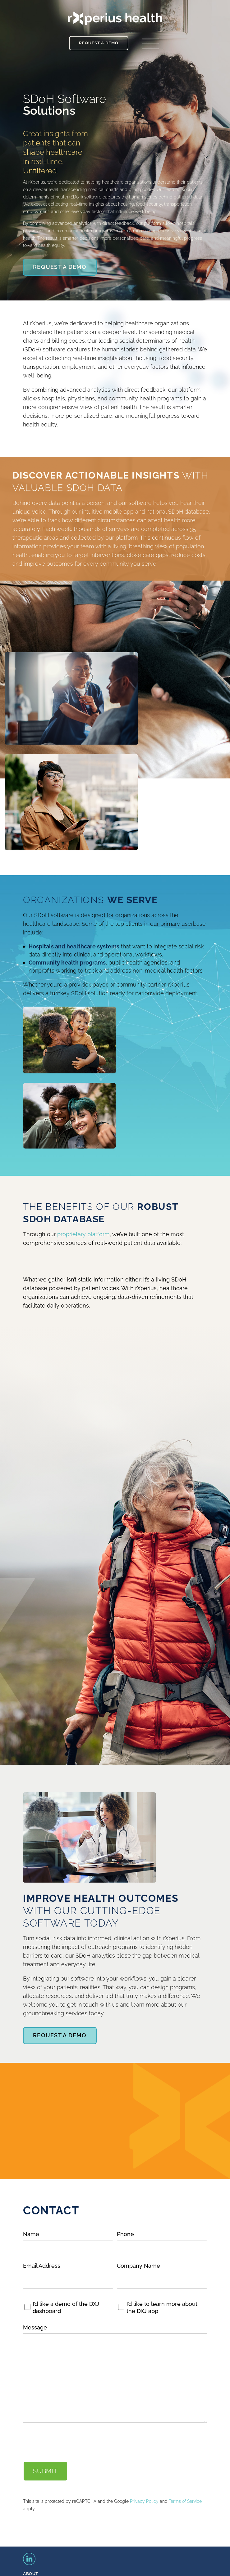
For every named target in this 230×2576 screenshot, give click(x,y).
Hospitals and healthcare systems (74, 946)
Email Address (41, 2265)
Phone (125, 2234)
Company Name (138, 2265)
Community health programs (67, 962)
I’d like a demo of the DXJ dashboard (66, 2307)
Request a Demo (98, 43)
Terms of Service (185, 2501)
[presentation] (70, 2442)
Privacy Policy (144, 2501)
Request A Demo (60, 267)
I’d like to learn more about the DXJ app (161, 2307)
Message (35, 2327)
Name (31, 2234)
